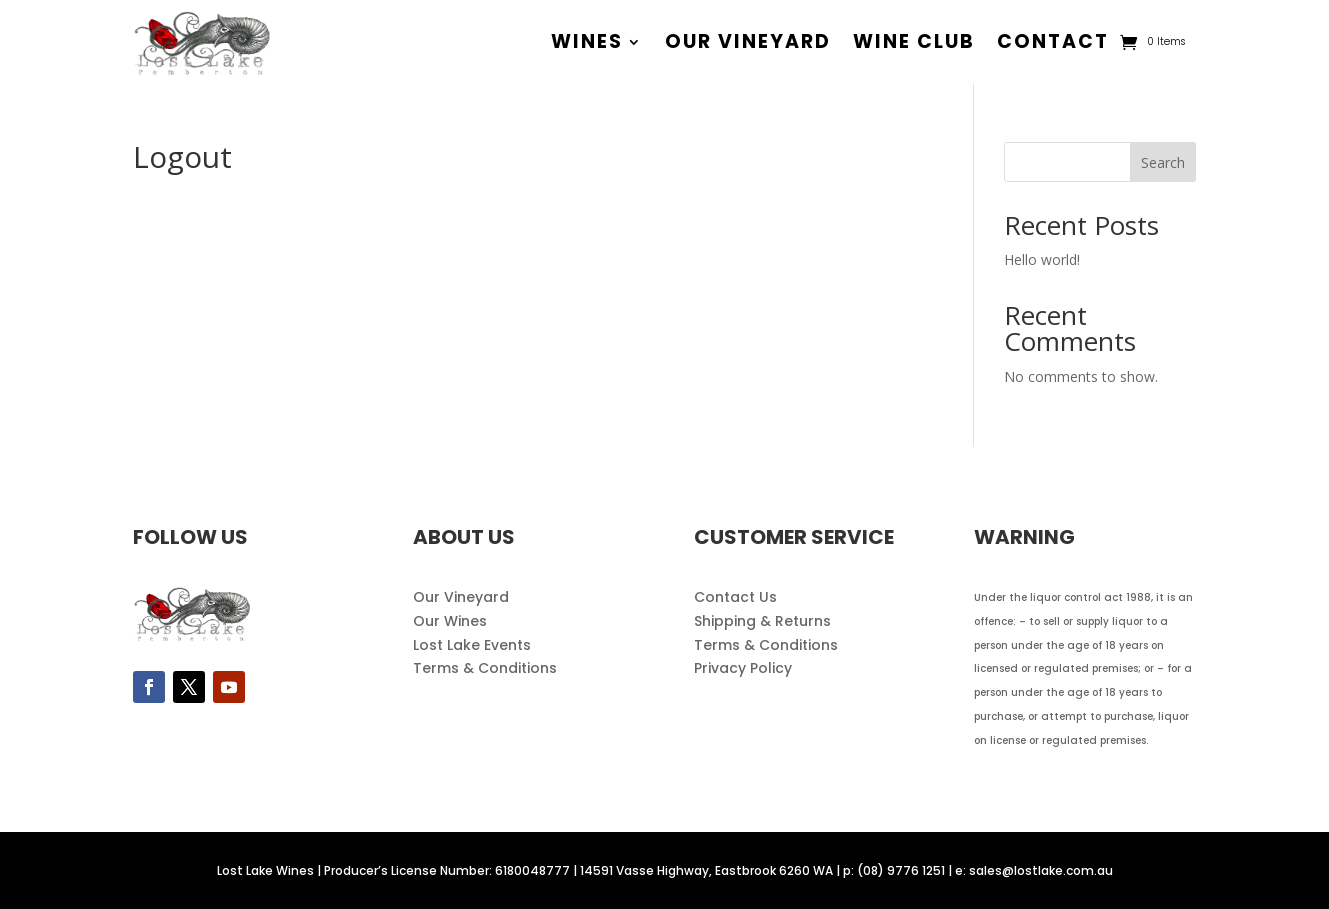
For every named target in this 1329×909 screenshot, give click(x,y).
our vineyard (748, 41)
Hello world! (1042, 259)
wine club (914, 41)
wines (587, 41)
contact (1053, 41)
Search (1163, 162)
